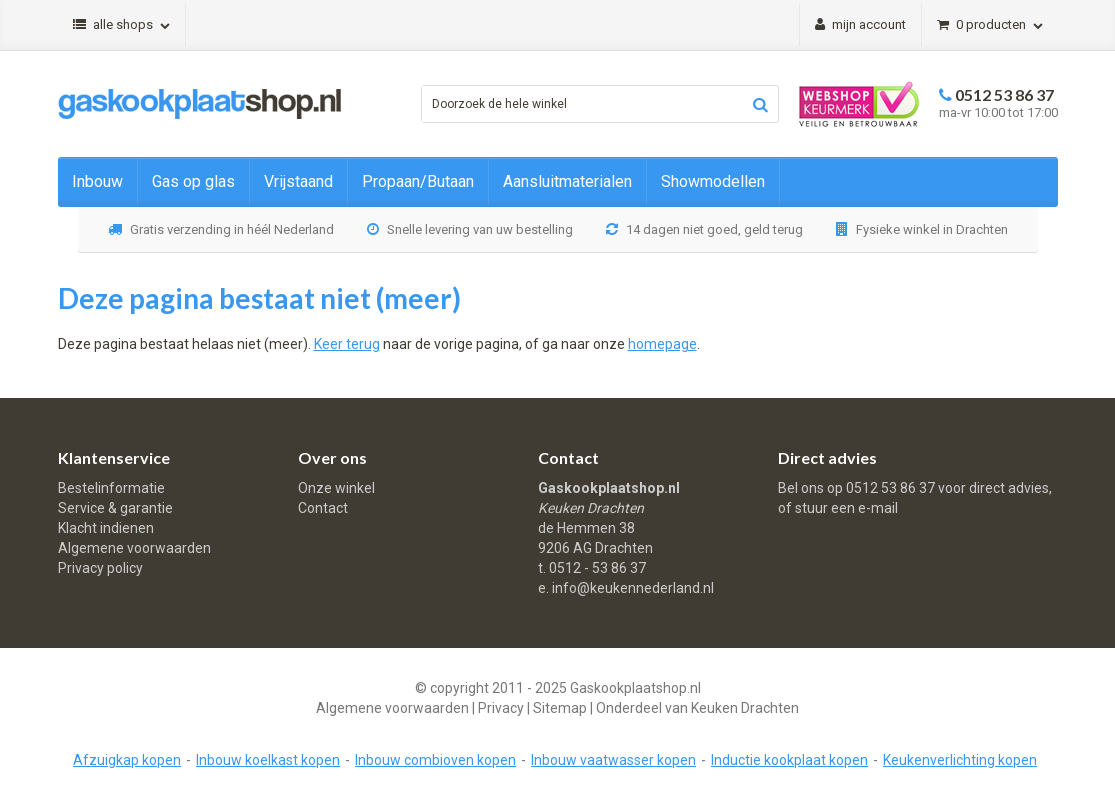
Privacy (501, 708)
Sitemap (560, 708)
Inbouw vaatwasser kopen (613, 760)
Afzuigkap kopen (127, 760)
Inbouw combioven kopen (435, 760)
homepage (662, 344)
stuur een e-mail (846, 508)
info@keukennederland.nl (633, 588)
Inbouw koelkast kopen (268, 760)
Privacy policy (100, 568)
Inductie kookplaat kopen (789, 760)
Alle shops (121, 24)
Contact (323, 508)
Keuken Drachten (745, 708)
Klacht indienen (106, 528)
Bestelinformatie (111, 488)
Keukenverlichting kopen (960, 760)
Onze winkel (336, 488)
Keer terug (347, 344)
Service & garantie (115, 508)
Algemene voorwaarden (134, 548)
